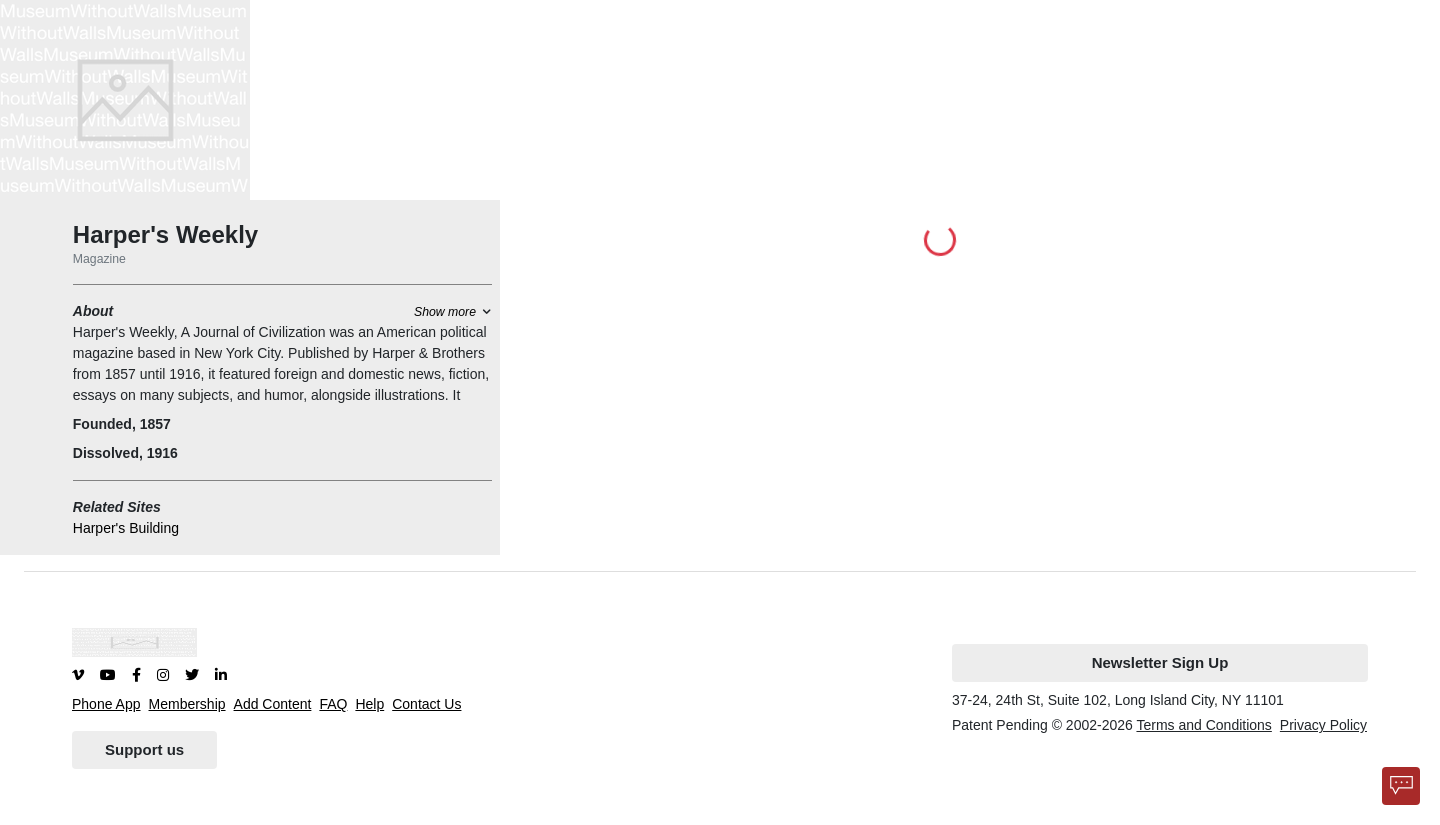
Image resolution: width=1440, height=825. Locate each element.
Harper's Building (126, 528)
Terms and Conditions (1203, 725)
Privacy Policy (1323, 725)
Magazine (99, 259)
